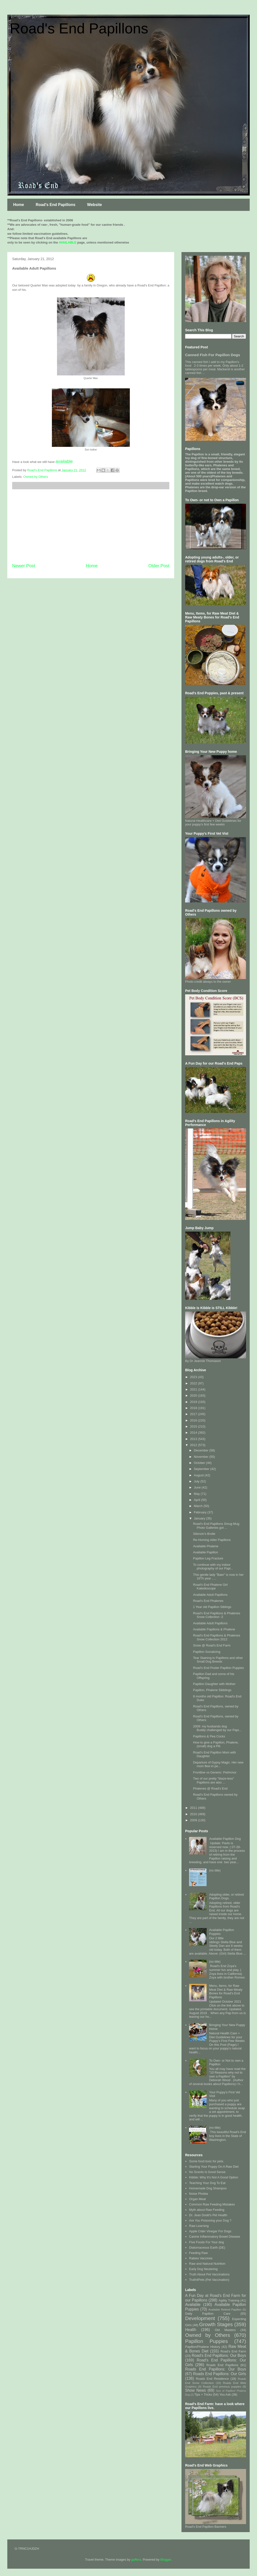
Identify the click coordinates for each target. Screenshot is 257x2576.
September (202, 1469)
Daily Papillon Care (207, 2313)
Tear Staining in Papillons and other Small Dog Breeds (218, 1660)
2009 (194, 1820)
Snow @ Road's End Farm (211, 1645)
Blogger (165, 2559)
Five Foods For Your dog (206, 2242)
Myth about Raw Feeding (206, 2210)
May (197, 1494)
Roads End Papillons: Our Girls (219, 2374)
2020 (194, 1395)
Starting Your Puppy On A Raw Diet (213, 2166)
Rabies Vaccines (200, 2258)
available (64, 461)
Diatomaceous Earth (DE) (207, 2247)
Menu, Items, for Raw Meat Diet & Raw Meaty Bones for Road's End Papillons (225, 1991)
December (201, 1450)
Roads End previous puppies (222, 2386)
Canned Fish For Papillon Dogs (212, 355)
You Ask (225, 2394)
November (201, 1457)
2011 (194, 1808)
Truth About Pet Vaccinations (209, 2274)
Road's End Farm (233, 2351)
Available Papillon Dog (225, 1839)
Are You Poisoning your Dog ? (210, 2220)
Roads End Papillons (222, 2365)
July (197, 1481)
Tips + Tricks (203, 2394)
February (201, 1512)
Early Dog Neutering (203, 2269)
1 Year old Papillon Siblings (212, 1607)
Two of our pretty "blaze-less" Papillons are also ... (213, 1780)
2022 (194, 1383)
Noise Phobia (198, 2193)
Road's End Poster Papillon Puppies (218, 1668)
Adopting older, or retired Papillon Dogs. (226, 1896)
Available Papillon (205, 1552)
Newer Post (23, 565)
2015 (194, 1426)
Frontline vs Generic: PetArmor (214, 1772)
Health (190, 2330)
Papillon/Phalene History (202, 2347)
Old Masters (225, 2330)
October (200, 1463)
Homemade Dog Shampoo (208, 2188)
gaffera (136, 2559)
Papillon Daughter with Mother (214, 1684)
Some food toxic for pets (206, 2161)
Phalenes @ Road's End (210, 1788)
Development (200, 2318)
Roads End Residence (212, 2378)
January (200, 1518)
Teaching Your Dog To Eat (207, 2183)
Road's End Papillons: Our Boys (219, 2355)
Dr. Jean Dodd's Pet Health (208, 2215)
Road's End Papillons (79, 28)
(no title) (214, 1870)
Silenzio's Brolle (204, 1534)
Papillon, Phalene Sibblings (212, 1690)
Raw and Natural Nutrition (207, 2263)
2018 (194, 1408)
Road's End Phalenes (208, 1601)
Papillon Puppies (206, 2341)
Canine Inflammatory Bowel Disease (214, 2236)
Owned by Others (35, 477)
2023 (194, 1377)
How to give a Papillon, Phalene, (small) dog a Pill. (215, 1744)
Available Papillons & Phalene (214, 1629)
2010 (194, 1814)
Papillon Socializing (206, 1652)
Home (18, 205)
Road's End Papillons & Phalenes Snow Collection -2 (216, 1615)
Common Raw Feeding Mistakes (212, 2204)
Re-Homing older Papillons (212, 1540)
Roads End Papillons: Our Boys (215, 2369)
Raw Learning (199, 2226)
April (197, 1500)
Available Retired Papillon (224, 2309)
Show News (195, 2390)
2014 (194, 1432)
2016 (194, 1420)
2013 (194, 1439)
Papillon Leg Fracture (208, 1558)
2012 (194, 1445)
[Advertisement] (90, 526)
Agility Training (229, 2300)
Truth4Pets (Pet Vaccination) (209, 2280)
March (199, 1506)
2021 (194, 1389)
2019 (194, 1402)
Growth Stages (216, 2324)
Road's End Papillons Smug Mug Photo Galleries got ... (216, 1525)
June (198, 1487)
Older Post (158, 565)
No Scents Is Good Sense (207, 2172)
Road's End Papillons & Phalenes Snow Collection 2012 (216, 1637)
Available (192, 2304)
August (199, 1475)
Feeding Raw (198, 2253)
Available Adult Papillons (210, 1595)
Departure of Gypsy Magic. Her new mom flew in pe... (218, 1764)
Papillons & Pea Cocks (209, 1736)
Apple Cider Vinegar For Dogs (210, 2231)
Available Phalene (205, 1546)
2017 (194, 1414)
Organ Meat (197, 2199)
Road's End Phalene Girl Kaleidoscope (210, 1586)
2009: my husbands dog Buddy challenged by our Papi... (217, 1728)
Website (94, 205)
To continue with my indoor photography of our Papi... (213, 1566)
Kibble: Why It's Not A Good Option (213, 2177)
